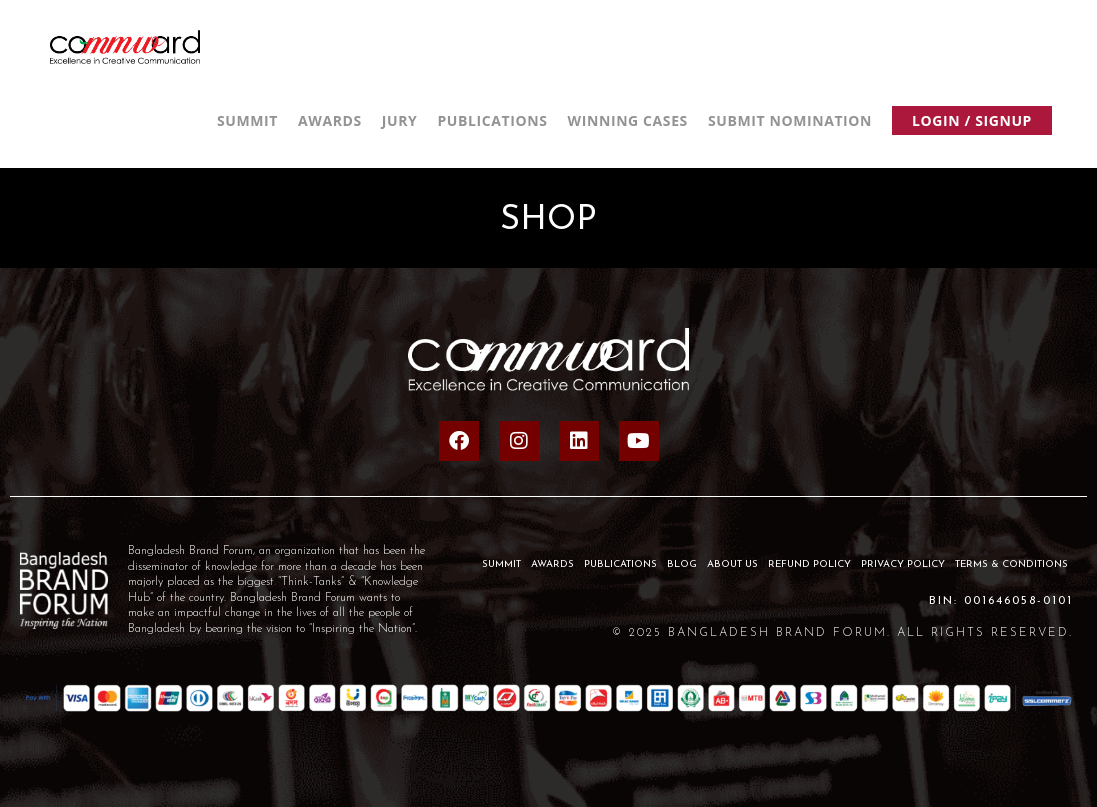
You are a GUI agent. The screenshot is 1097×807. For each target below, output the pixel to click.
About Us (732, 564)
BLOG (682, 564)
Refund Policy (809, 564)
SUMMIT (501, 564)
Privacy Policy (903, 564)
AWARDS (552, 564)
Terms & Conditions (1011, 564)
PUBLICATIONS (620, 564)
